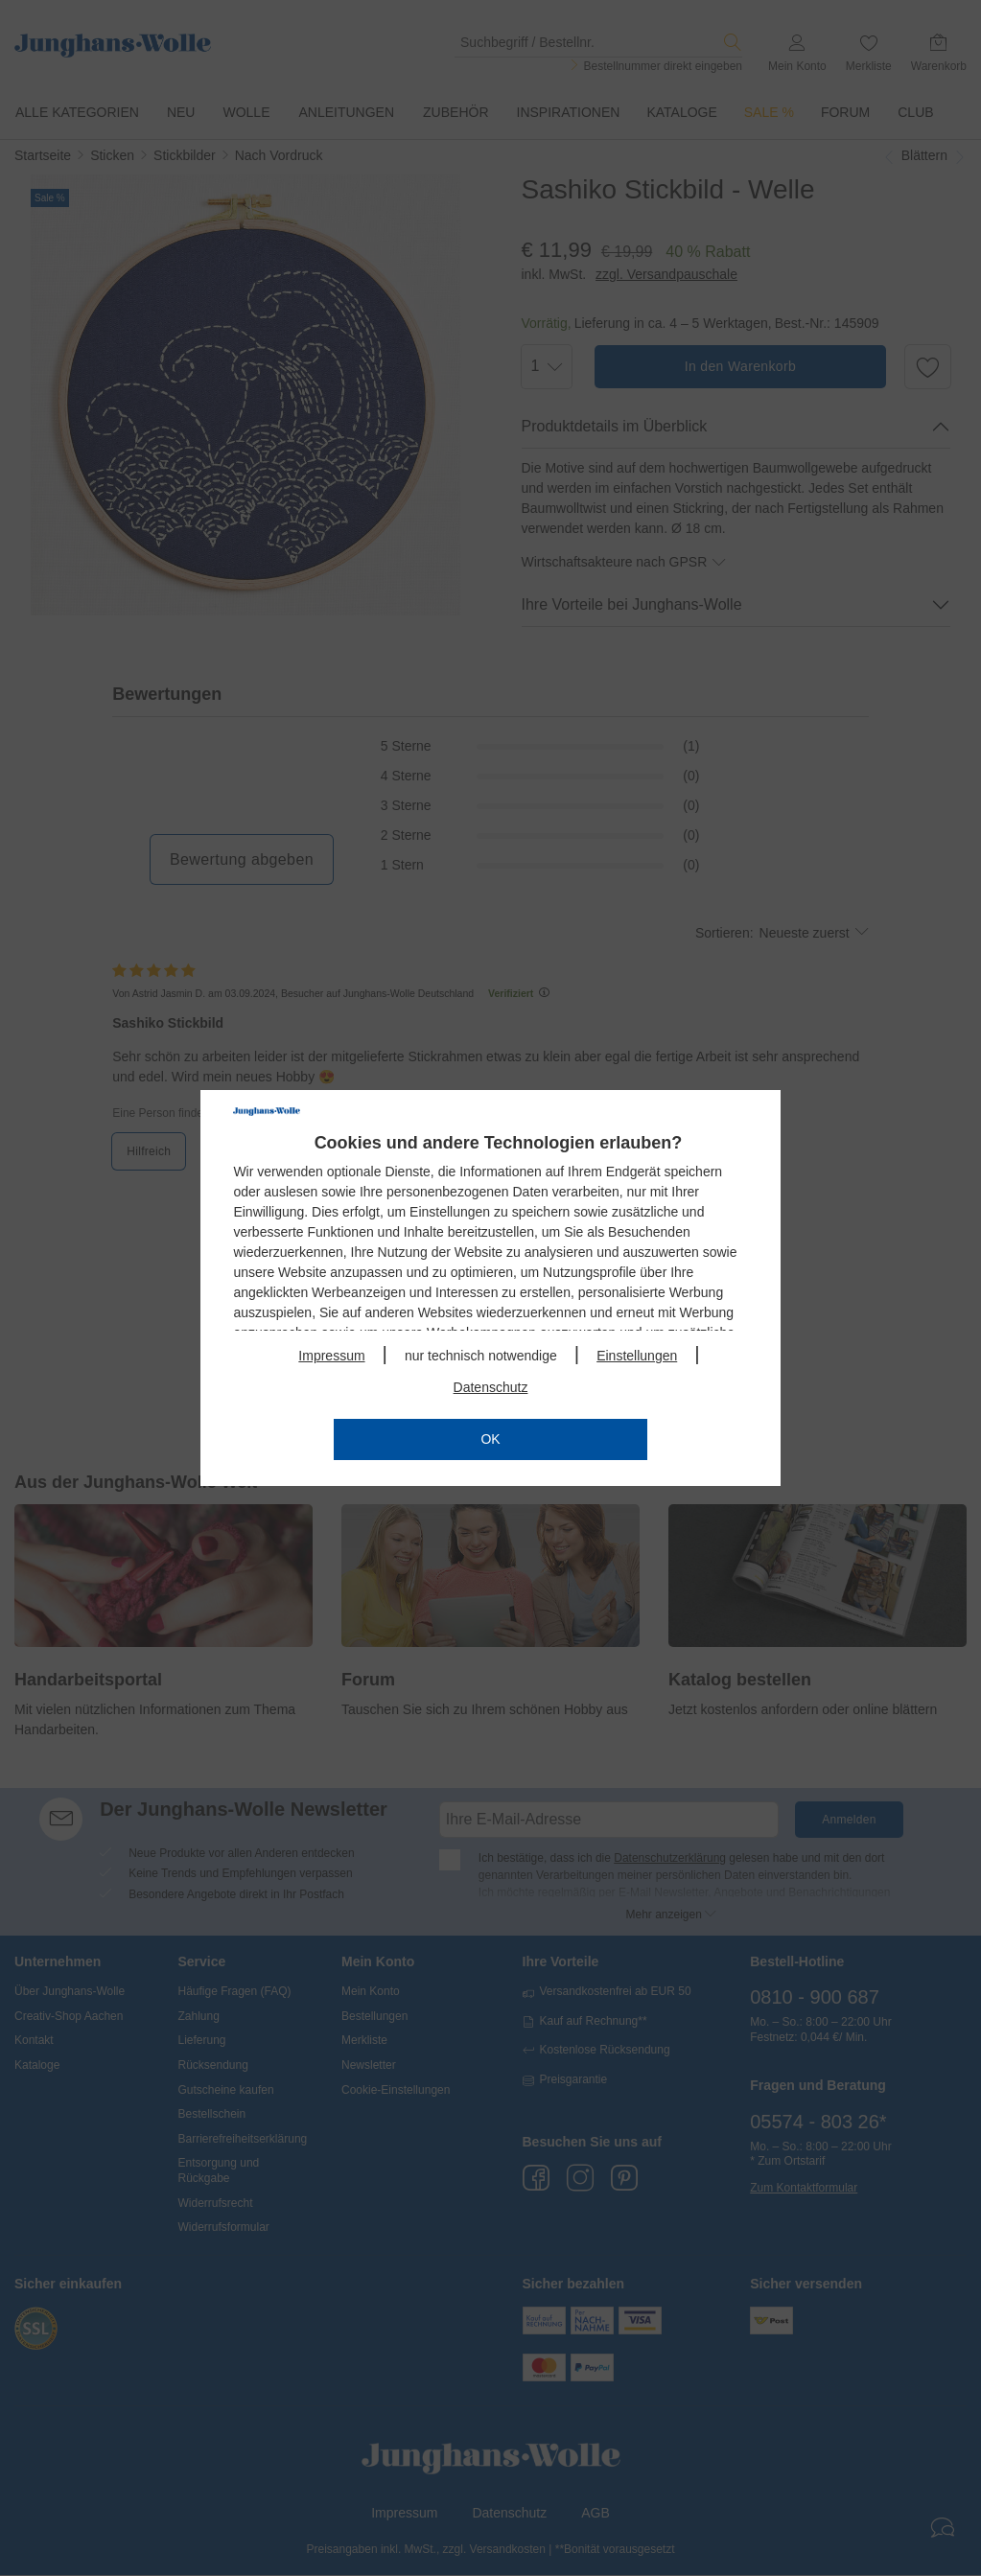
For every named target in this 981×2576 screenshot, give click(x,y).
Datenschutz (491, 1387)
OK (490, 1439)
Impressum (331, 1355)
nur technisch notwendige (481, 1355)
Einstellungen (636, 1355)
